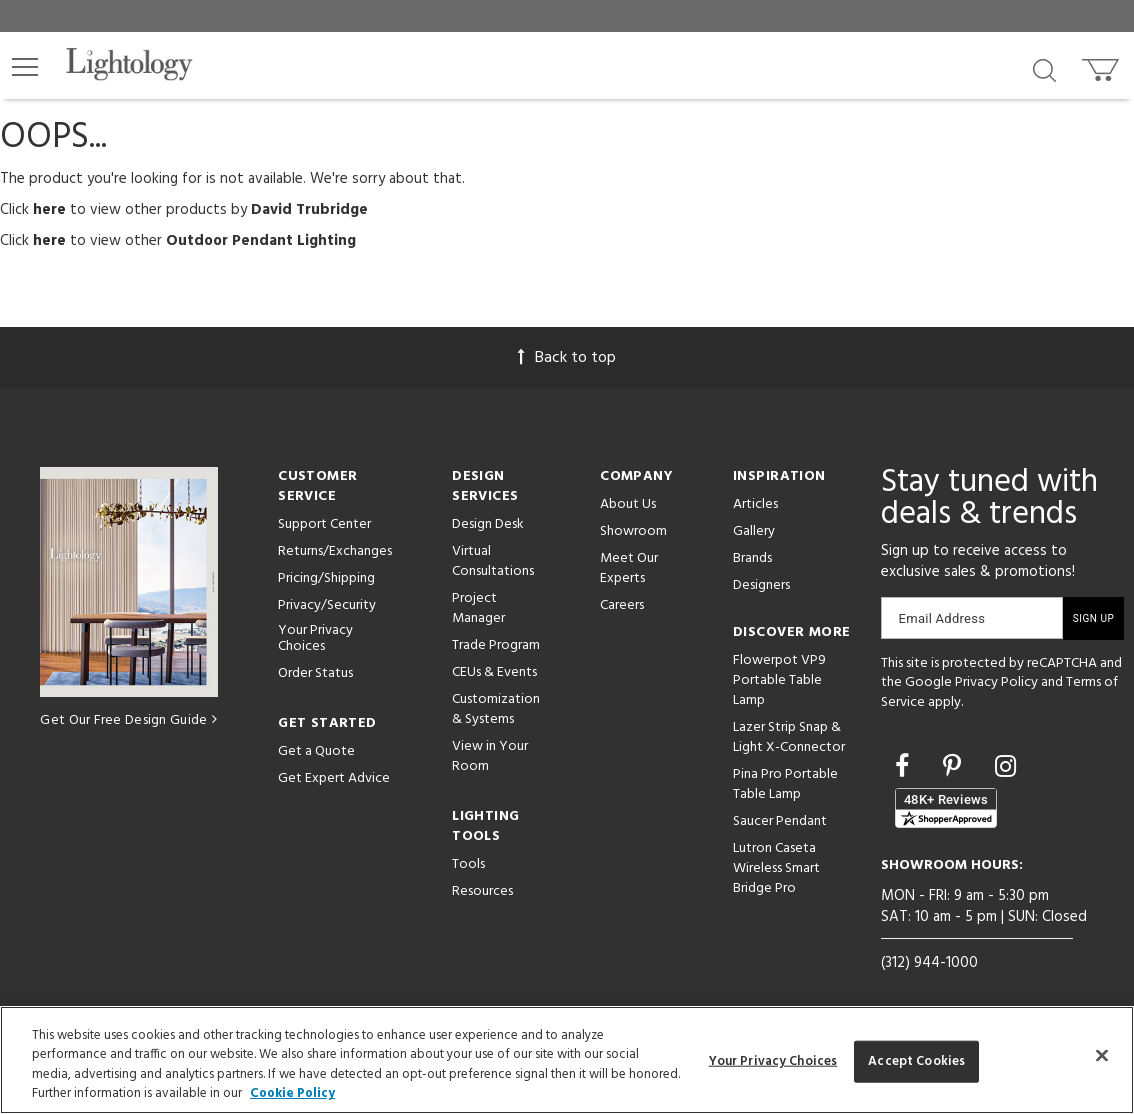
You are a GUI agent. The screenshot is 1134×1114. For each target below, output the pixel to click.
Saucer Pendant (780, 821)
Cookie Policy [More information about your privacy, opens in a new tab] (292, 1093)
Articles (755, 504)
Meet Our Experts (629, 568)
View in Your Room (490, 756)
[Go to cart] (1102, 65)
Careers (622, 605)
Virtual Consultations (493, 561)
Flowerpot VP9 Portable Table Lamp (779, 680)
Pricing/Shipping (326, 578)
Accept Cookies (916, 1061)
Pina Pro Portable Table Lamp (785, 784)
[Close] (1102, 1055)
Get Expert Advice (334, 778)
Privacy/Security (327, 605)
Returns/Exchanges (335, 551)
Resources (482, 891)
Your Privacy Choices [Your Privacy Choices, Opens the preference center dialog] (773, 1061)
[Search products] (1044, 69)
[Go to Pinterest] (955, 769)
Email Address (942, 618)
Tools (468, 864)
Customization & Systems (496, 709)
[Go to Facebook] (905, 769)
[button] (25, 67)
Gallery (754, 531)
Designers (761, 585)
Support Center (324, 524)
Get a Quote (316, 751)
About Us (628, 504)
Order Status (315, 673)
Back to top (567, 358)
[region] (567, 1060)
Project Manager (478, 608)
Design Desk (488, 524)
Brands (752, 558)
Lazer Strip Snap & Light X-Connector (789, 737)
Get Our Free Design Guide (128, 720)
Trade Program (496, 645)
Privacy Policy (996, 682)
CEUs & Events (494, 672)
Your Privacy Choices (315, 640)
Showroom (633, 531)
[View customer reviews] (946, 808)
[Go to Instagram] (1005, 769)
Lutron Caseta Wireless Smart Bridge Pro (776, 868)
